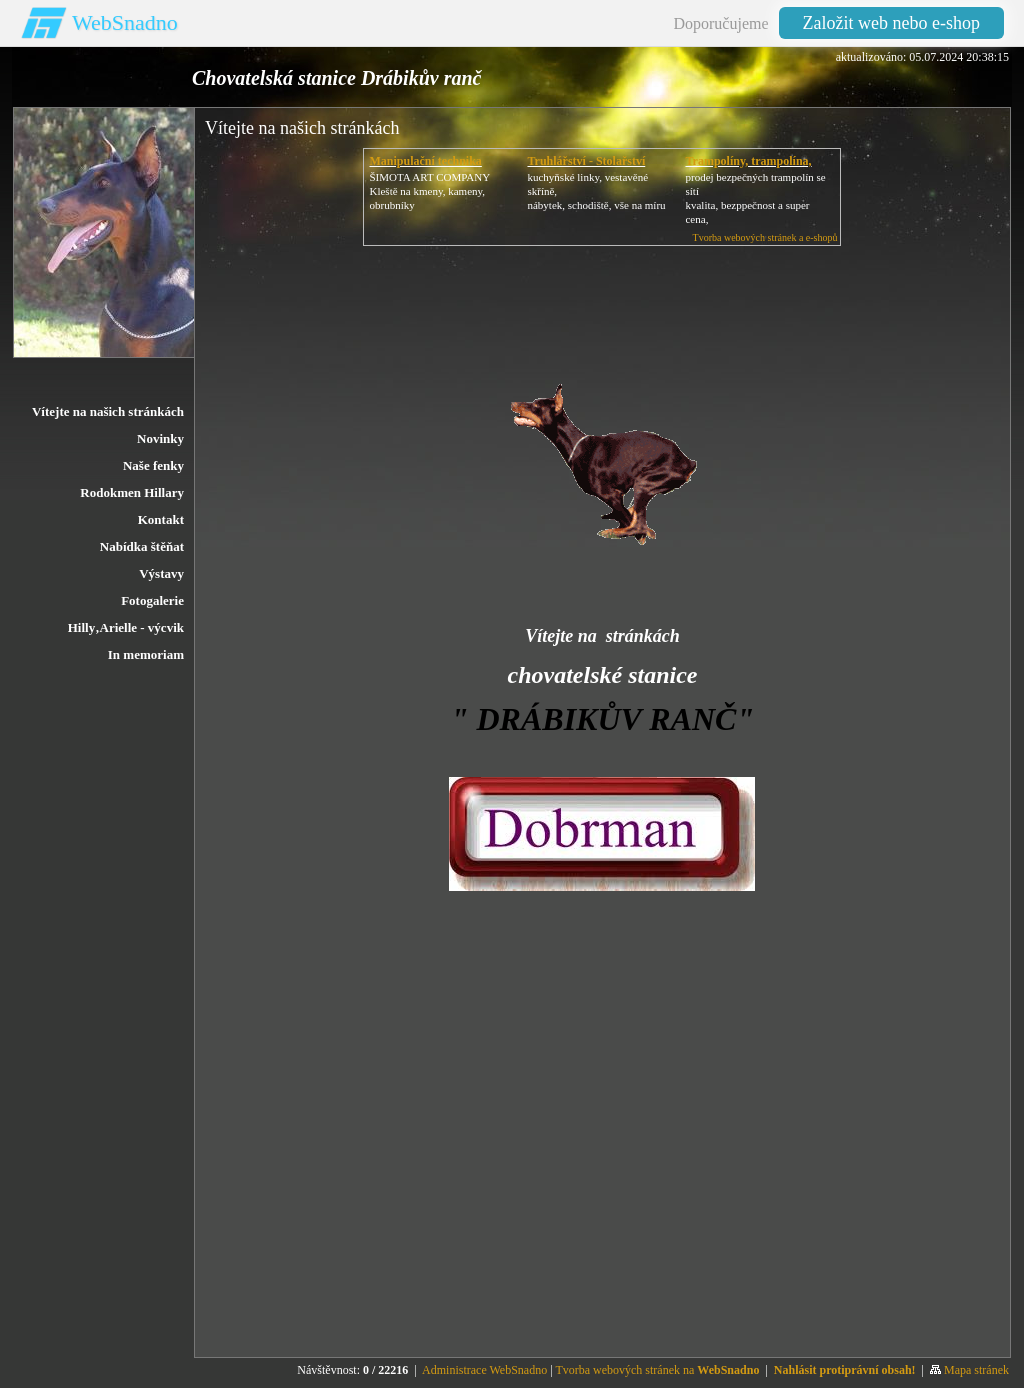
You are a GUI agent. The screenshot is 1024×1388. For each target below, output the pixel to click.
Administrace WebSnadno (484, 1370)
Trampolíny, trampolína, (748, 161)
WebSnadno (125, 22)
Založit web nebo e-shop (891, 23)
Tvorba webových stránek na (657, 1370)
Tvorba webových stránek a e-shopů (765, 237)
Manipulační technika (425, 161)
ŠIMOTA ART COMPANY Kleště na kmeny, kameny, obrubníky (429, 191)
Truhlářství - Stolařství (586, 161)
